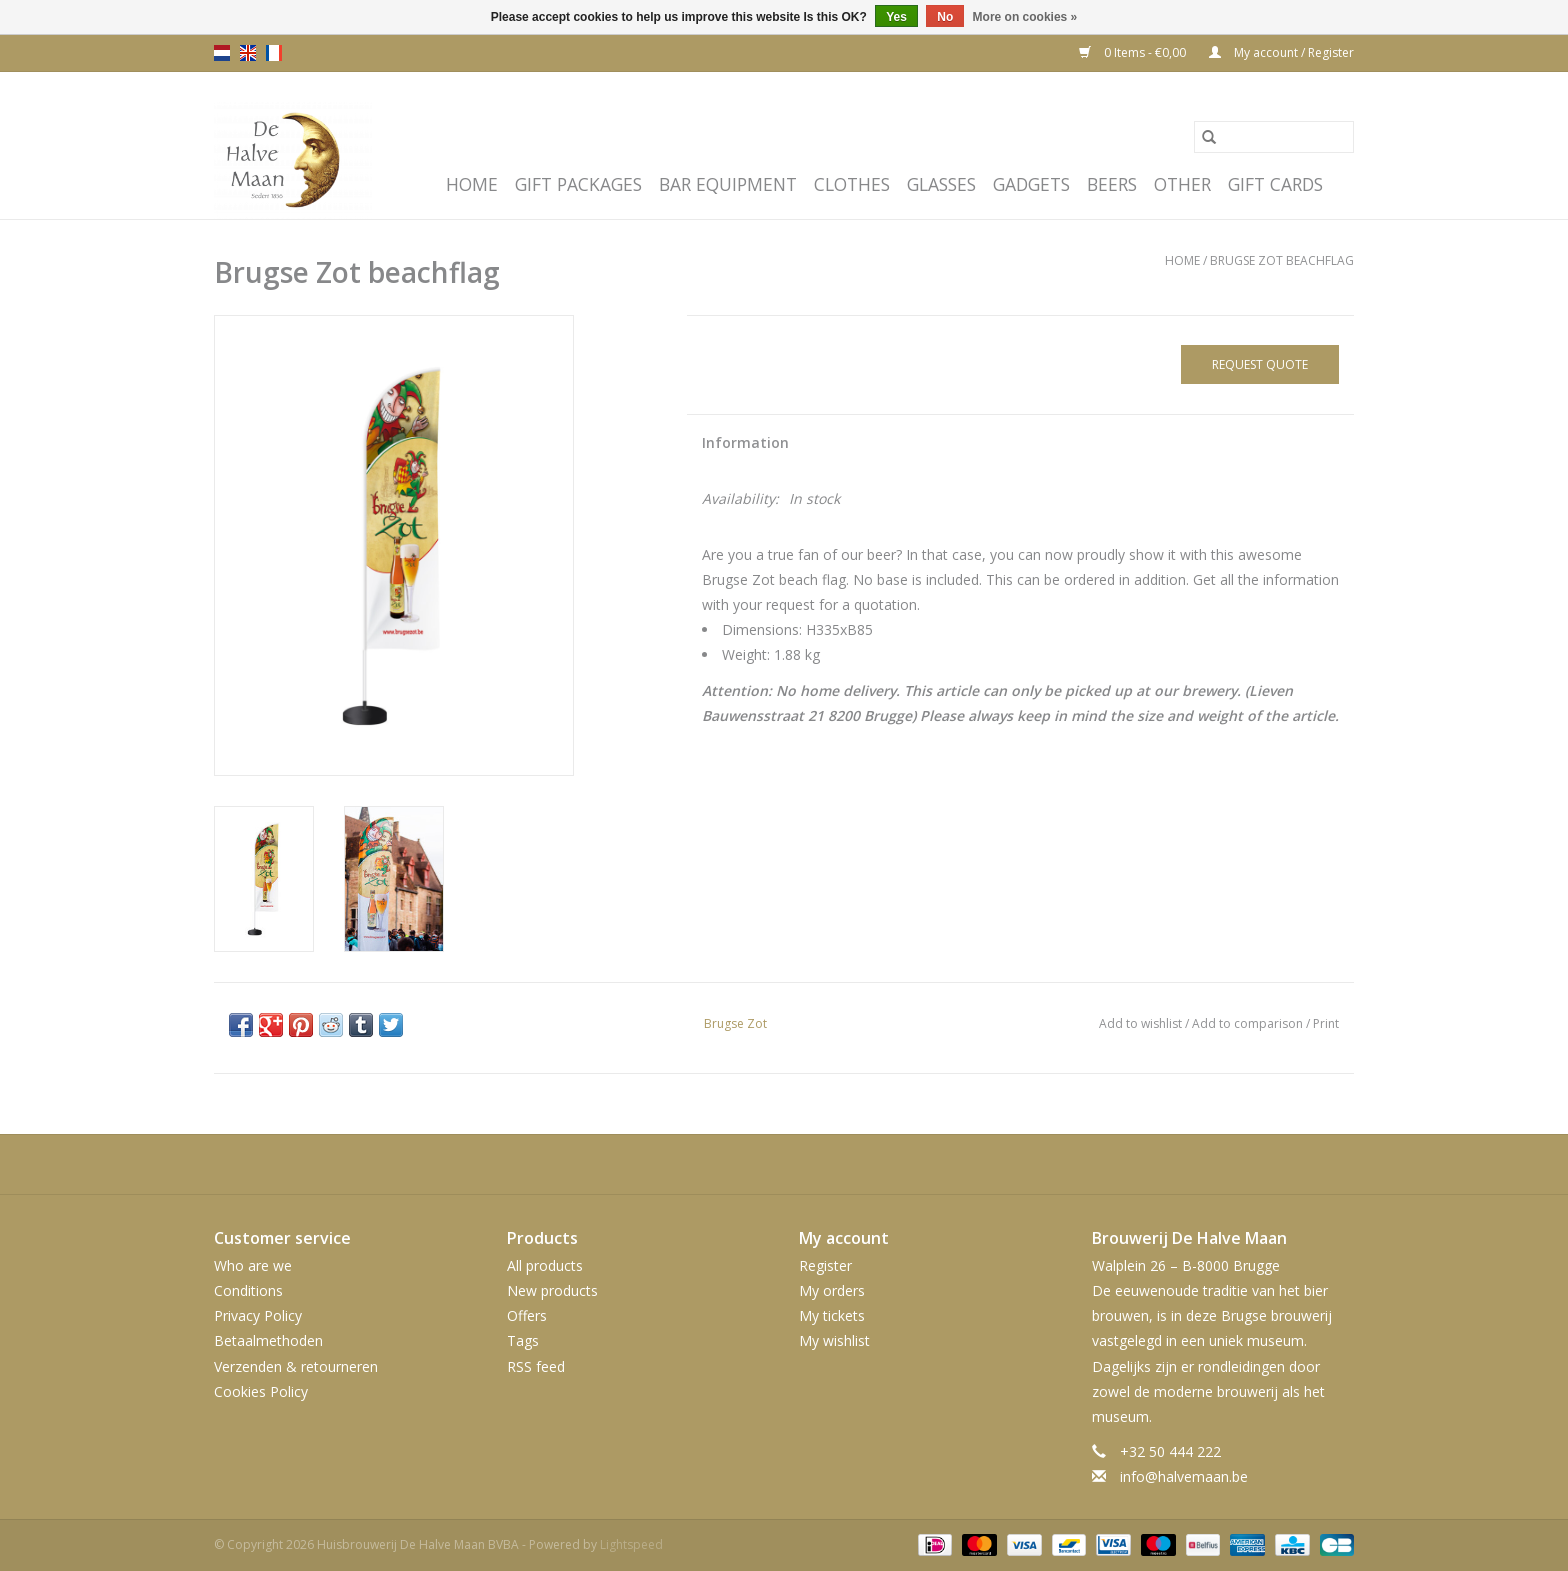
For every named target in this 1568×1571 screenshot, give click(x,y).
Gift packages (578, 184)
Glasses (941, 184)
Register (825, 1265)
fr (274, 53)
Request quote (1260, 364)
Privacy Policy (258, 1315)
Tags (523, 1340)
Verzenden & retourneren (296, 1366)
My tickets (832, 1315)
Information (745, 442)
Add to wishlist (1142, 1023)
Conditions (248, 1290)
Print (1326, 1023)
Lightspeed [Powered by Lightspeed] (631, 1544)
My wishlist (834, 1340)
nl (222, 53)
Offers (527, 1315)
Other (1182, 184)
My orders (832, 1290)
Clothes (852, 184)
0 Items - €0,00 (1134, 52)
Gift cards (1275, 184)
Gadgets (1031, 184)
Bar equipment (728, 184)
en (248, 53)
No (945, 17)
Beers (1112, 184)
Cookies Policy (261, 1391)
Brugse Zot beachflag (1282, 260)
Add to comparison (1249, 1023)
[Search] (1274, 137)
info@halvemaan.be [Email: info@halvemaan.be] (1184, 1476)
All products (545, 1265)
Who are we (253, 1265)
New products (552, 1290)
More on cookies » (1025, 17)
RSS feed (536, 1366)
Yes (896, 17)
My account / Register (1281, 52)
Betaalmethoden (268, 1340)
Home (472, 184)
